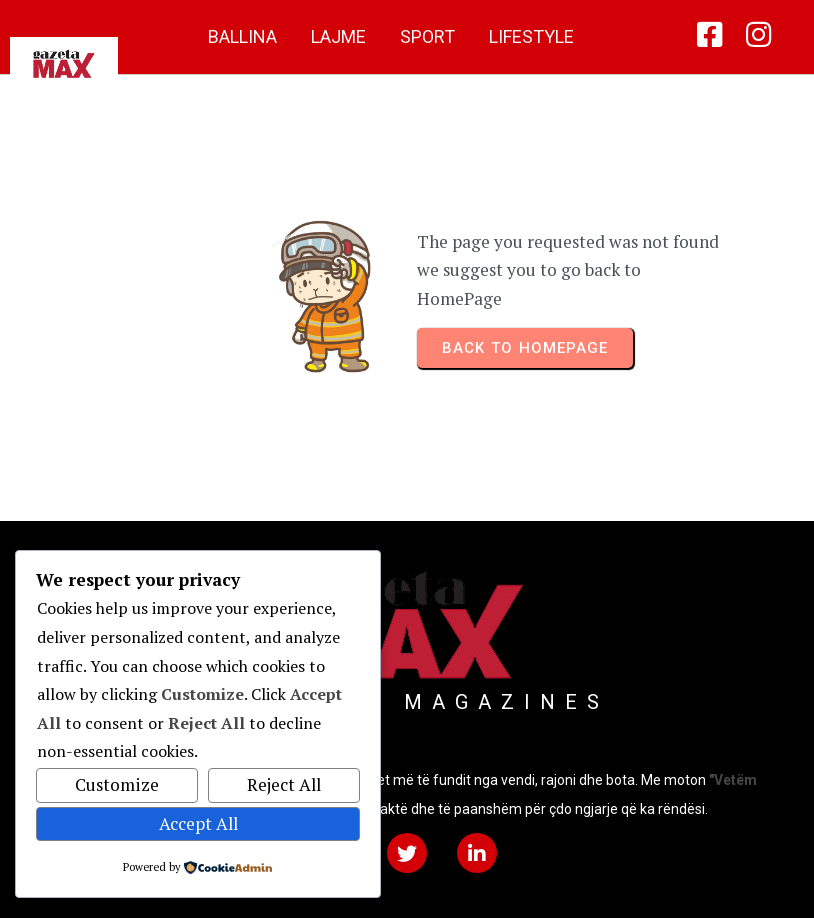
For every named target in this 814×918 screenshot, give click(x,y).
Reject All (284, 784)
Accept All (198, 823)
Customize (117, 784)
